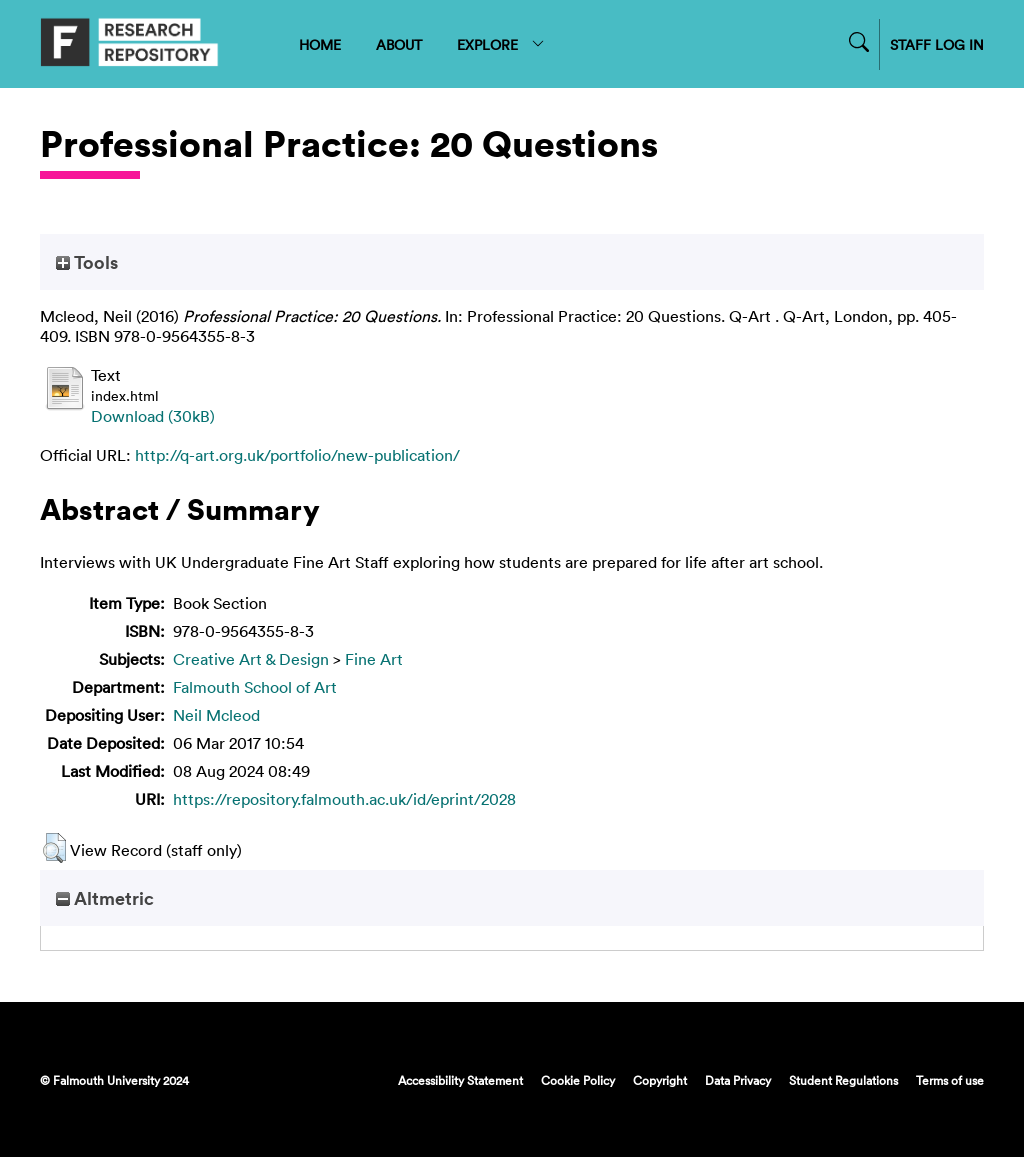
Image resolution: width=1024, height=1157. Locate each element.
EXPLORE (501, 44)
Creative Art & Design (251, 659)
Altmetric (105, 898)
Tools (87, 262)
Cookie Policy (578, 1080)
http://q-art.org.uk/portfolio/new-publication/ (297, 455)
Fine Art (374, 659)
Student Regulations (843, 1080)
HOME (320, 44)
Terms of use (950, 1080)
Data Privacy (738, 1080)
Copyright (660, 1080)
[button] (54, 848)
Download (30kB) (153, 416)
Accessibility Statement (460, 1080)
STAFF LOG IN (937, 44)
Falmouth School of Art (255, 687)
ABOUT (399, 44)
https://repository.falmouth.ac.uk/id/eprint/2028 (344, 799)
